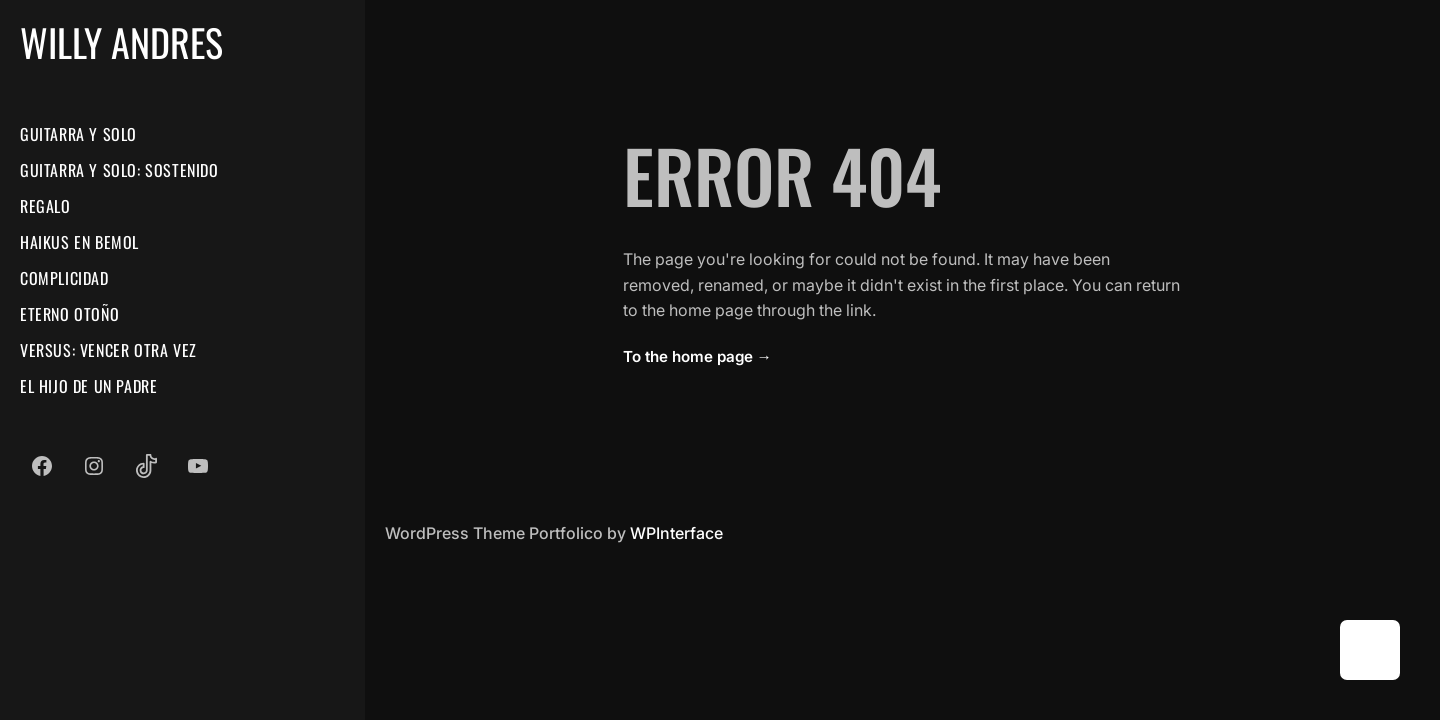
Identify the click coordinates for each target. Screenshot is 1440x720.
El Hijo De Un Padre (88, 386)
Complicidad (64, 278)
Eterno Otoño (69, 314)
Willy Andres (121, 42)
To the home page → (697, 356)
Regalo (45, 206)
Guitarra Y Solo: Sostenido (119, 170)
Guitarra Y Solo (78, 134)
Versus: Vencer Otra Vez (108, 350)
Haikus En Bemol (79, 242)
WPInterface (676, 533)
